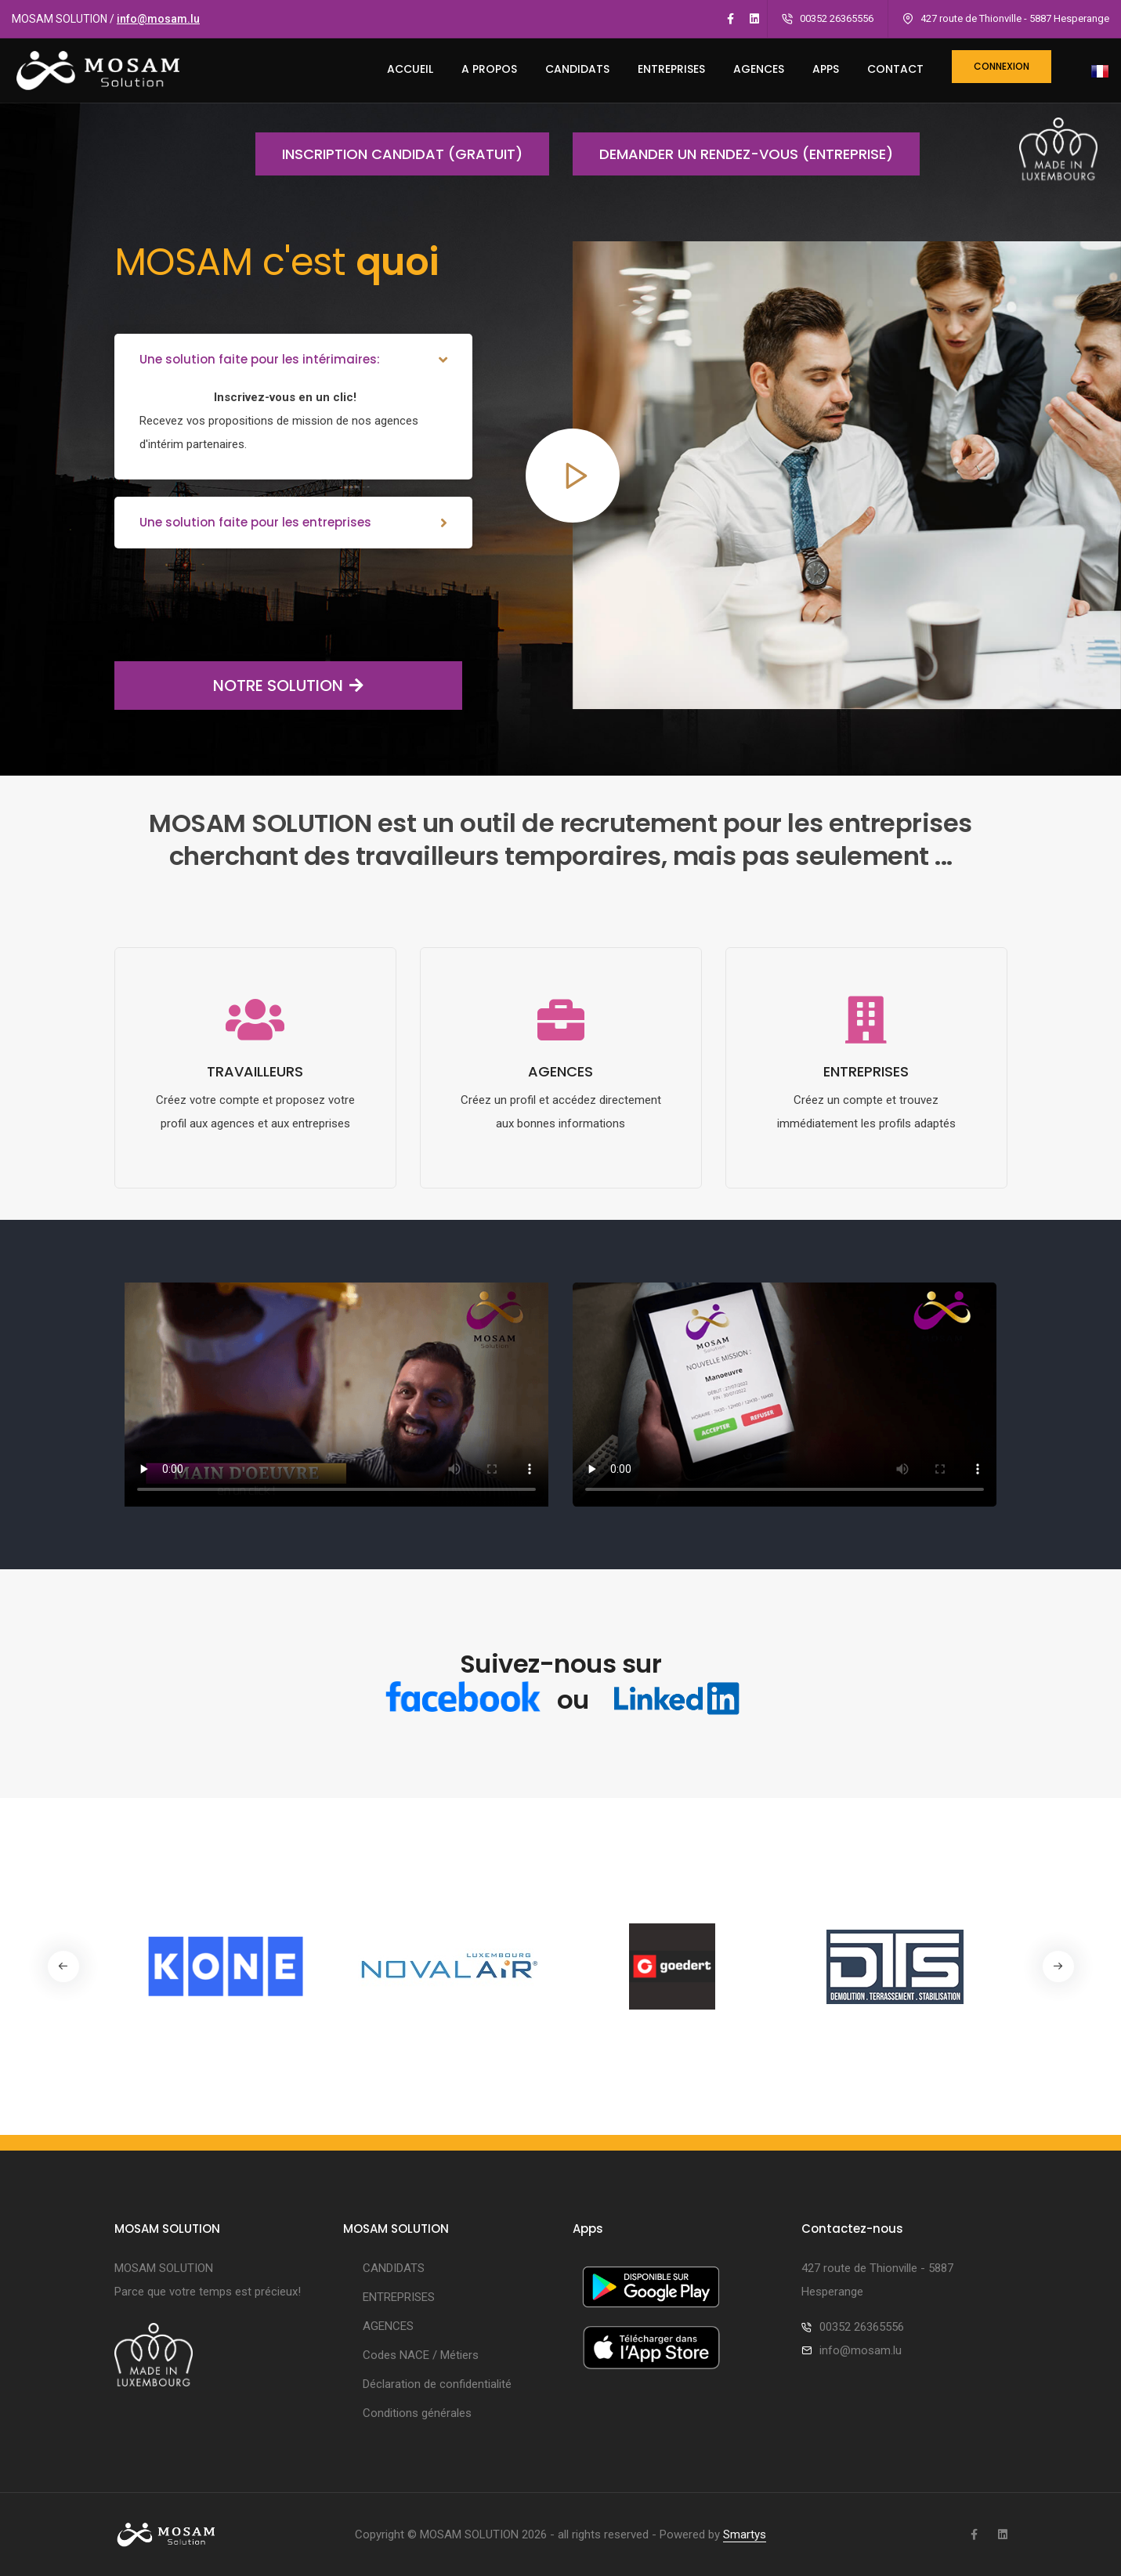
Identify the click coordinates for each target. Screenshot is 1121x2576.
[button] (1058, 1966)
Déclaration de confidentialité (437, 2384)
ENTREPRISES (671, 69)
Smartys (744, 2534)
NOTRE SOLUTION (238, 685)
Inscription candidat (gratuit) (389, 154)
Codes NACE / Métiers (421, 2355)
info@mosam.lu (158, 19)
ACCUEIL (410, 69)
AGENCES (758, 69)
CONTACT (895, 69)
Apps (825, 69)
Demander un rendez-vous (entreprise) (733, 154)
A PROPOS (489, 69)
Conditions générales (417, 2413)
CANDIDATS (577, 69)
